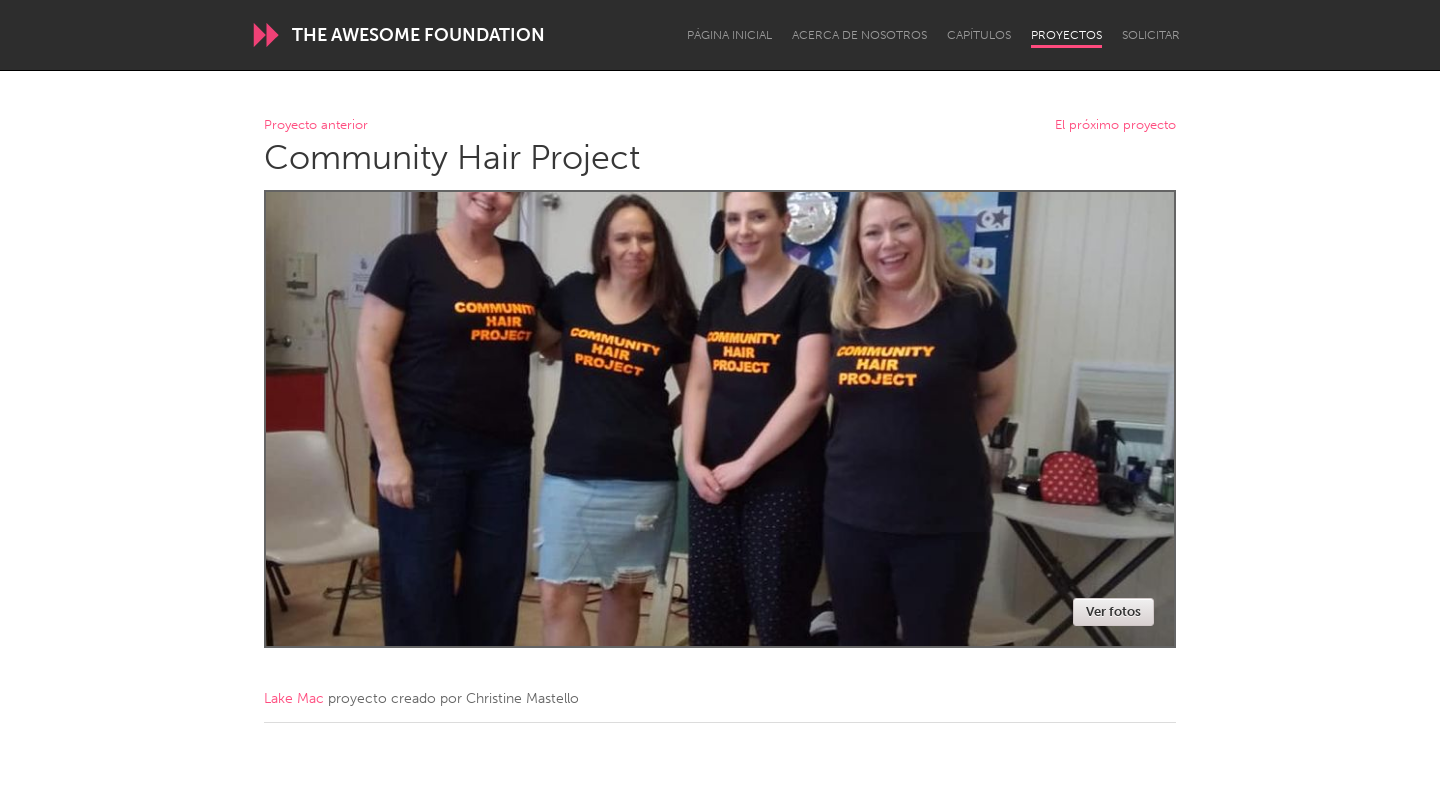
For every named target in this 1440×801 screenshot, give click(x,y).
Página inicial (729, 35)
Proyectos (1066, 35)
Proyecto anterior (316, 125)
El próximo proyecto (1115, 125)
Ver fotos (1113, 611)
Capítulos (979, 35)
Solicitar (1151, 35)
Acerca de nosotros (859, 35)
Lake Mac (294, 698)
